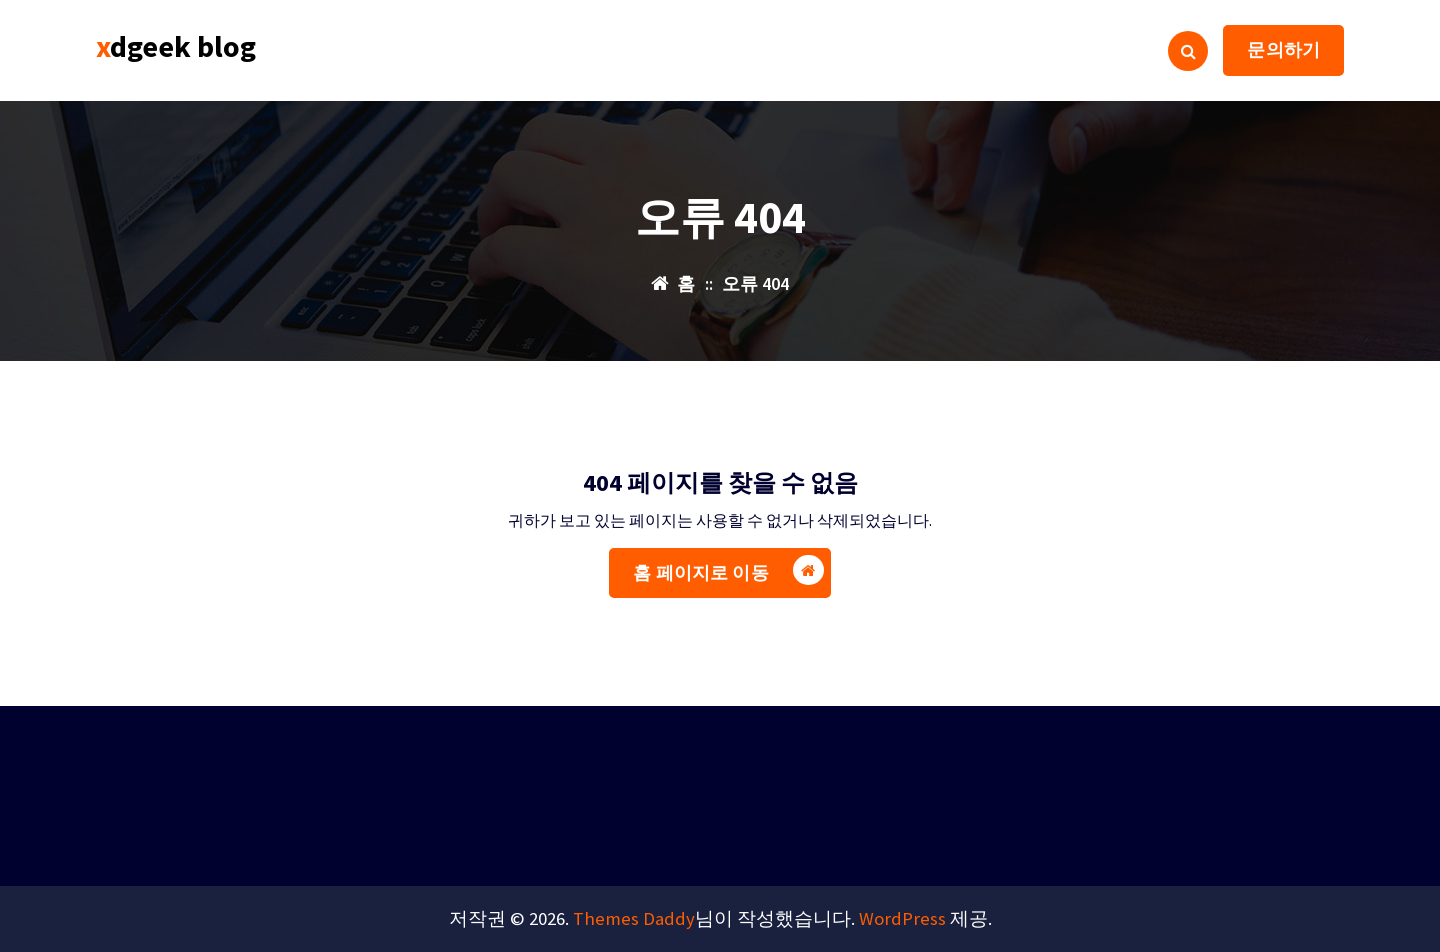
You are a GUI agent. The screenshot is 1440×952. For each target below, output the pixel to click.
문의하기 (1283, 49)
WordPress (902, 918)
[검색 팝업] (1188, 51)
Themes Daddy (634, 918)
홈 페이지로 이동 (728, 597)
